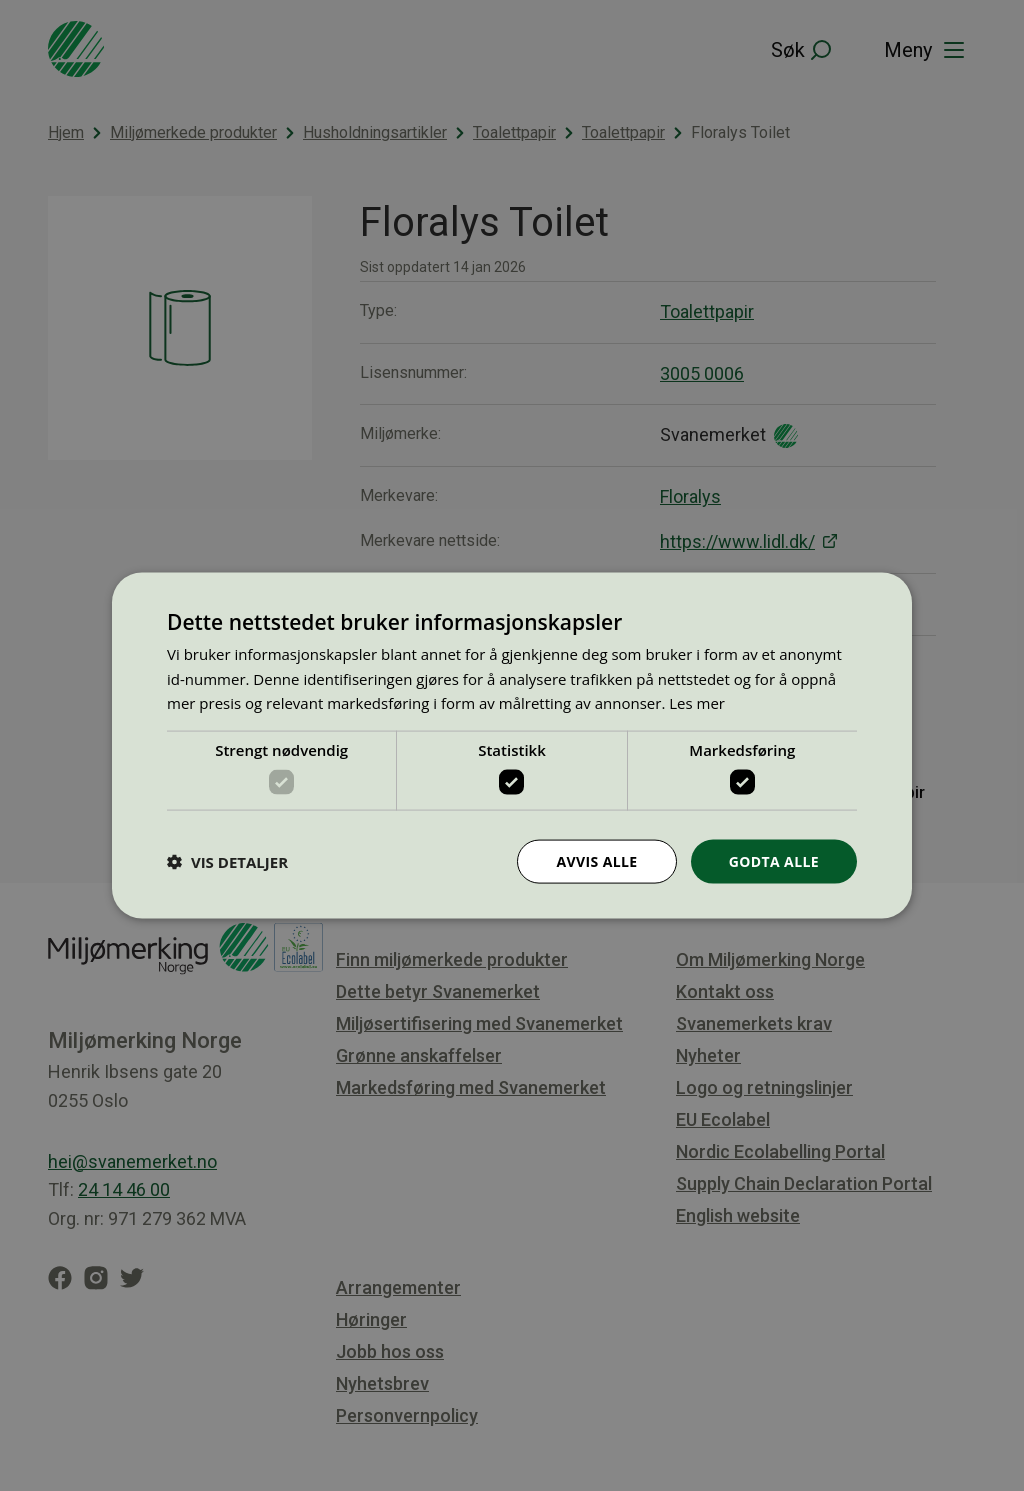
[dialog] (512, 745)
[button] (227, 862)
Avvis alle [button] (596, 860)
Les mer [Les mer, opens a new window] (697, 703)
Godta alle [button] (774, 860)
